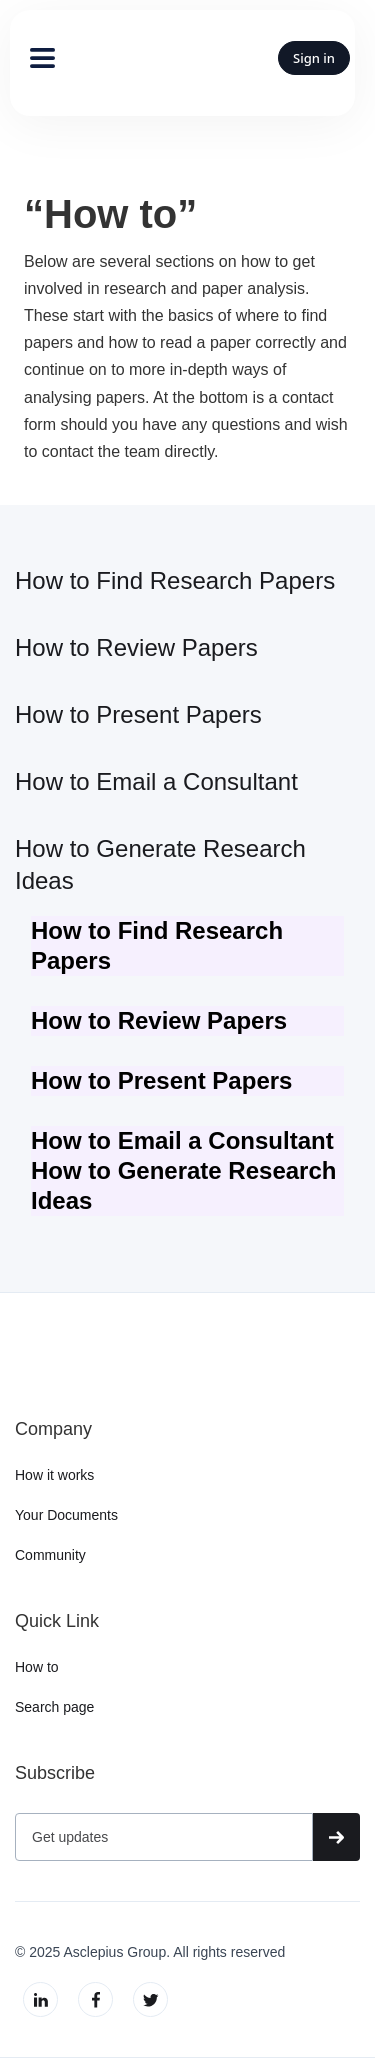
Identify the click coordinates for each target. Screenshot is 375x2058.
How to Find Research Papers (175, 580)
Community (50, 1555)
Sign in (314, 58)
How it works (54, 1475)
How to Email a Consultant (156, 781)
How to (37, 1667)
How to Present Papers (138, 714)
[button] (33, 58)
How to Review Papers (136, 647)
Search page (54, 1707)
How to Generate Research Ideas (160, 864)
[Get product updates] (164, 1837)
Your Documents (66, 1515)
